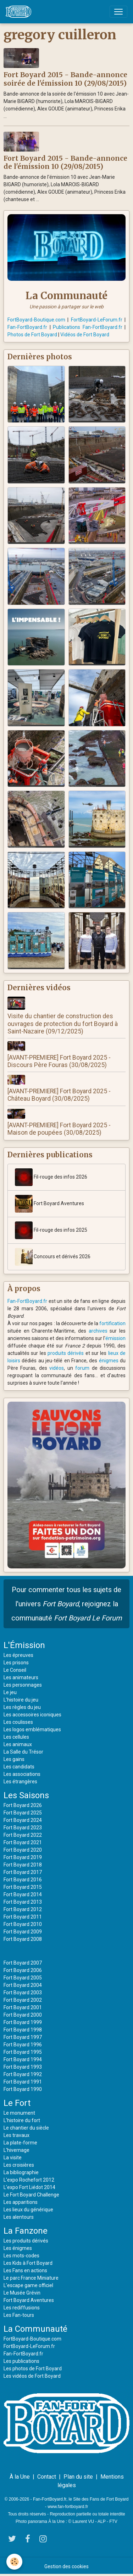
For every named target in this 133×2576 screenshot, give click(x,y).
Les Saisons (26, 1795)
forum (82, 1368)
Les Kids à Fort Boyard (28, 2263)
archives (98, 1331)
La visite (13, 2157)
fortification (112, 1323)
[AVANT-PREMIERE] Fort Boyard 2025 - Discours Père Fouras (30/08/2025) (59, 1061)
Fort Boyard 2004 (23, 1985)
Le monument (19, 2113)
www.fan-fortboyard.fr (68, 2506)
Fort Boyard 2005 (23, 1978)
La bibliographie (21, 2172)
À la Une (20, 2476)
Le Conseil (15, 1670)
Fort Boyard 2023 (23, 1827)
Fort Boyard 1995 (23, 2052)
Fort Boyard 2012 (23, 1909)
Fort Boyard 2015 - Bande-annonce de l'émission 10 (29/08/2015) (65, 162)
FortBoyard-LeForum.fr (96, 320)
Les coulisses (18, 1722)
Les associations (22, 1774)
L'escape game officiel (28, 2285)
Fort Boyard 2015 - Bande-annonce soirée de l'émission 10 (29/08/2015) (65, 78)
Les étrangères (20, 1781)
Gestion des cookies (66, 2566)
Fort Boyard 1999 (23, 2022)
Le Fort (17, 2103)
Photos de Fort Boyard (32, 334)
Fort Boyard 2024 (23, 1820)
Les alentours (19, 2217)
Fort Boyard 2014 (23, 1894)
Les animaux (18, 1744)
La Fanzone (26, 2231)
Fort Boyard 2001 (23, 2007)
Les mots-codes (21, 2255)
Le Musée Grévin (22, 2293)
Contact (46, 2476)
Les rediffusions (22, 2307)
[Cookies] (14, 2562)
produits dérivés (66, 1353)
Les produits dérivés (26, 2241)
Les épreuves (18, 1655)
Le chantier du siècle (26, 2128)
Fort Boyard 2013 (23, 1902)
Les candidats (19, 1766)
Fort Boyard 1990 (23, 2089)
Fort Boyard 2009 (23, 1931)
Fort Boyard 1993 (23, 2067)
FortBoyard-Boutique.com (36, 320)
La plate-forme (20, 2142)
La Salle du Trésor (23, 1752)
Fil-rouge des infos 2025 (51, 1230)
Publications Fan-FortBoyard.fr (87, 327)
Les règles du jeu (22, 1707)
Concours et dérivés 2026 (52, 1257)
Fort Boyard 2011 (23, 1917)
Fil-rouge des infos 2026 (51, 1177)
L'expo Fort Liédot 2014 (29, 2187)
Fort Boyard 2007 (23, 1963)
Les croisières (19, 2165)
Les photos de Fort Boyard (33, 2368)
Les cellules (16, 1737)
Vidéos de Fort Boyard (84, 334)
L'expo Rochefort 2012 (29, 2180)
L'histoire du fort (22, 2120)
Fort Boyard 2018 (23, 1865)
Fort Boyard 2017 (23, 1872)
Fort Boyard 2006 (23, 1970)
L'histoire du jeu (21, 1700)
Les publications (21, 2361)
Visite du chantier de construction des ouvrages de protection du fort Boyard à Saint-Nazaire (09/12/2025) (62, 1024)
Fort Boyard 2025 (23, 1813)
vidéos (56, 1368)
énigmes (108, 1360)
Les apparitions (21, 2202)
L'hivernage (16, 2150)
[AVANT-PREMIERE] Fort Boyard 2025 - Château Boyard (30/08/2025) (59, 1095)
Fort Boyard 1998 (23, 2030)
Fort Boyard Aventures (49, 1204)
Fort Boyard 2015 (23, 1887)
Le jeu (10, 1692)
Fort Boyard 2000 (23, 2015)
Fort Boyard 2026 (23, 1805)
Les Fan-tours (19, 2315)
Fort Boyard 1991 (23, 2082)
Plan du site (78, 2476)
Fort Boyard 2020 (23, 1850)
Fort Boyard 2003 (23, 1992)
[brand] (20, 12)
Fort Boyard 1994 (23, 2059)
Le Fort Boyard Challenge (31, 2195)
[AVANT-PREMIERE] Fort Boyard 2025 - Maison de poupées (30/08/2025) (59, 1129)
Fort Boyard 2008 (23, 1939)
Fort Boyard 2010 (23, 1924)
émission (115, 1338)
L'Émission (24, 1645)
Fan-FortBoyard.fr (27, 327)
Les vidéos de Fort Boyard (32, 2376)
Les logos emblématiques (32, 1729)
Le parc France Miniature (31, 2278)
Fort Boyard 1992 (23, 2074)
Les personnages (23, 1685)
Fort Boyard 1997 (23, 2037)
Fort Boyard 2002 (23, 2000)
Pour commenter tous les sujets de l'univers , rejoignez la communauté (66, 1603)
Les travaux (16, 2135)
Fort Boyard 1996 (23, 2044)
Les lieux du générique (28, 2209)
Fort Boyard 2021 (23, 1842)
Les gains (14, 1759)
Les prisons (16, 1662)
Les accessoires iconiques (32, 1714)
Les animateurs (21, 1677)
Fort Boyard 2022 (23, 1835)
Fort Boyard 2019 (23, 1857)
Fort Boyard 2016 (23, 1879)
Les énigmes (18, 2248)
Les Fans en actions (25, 2270)
